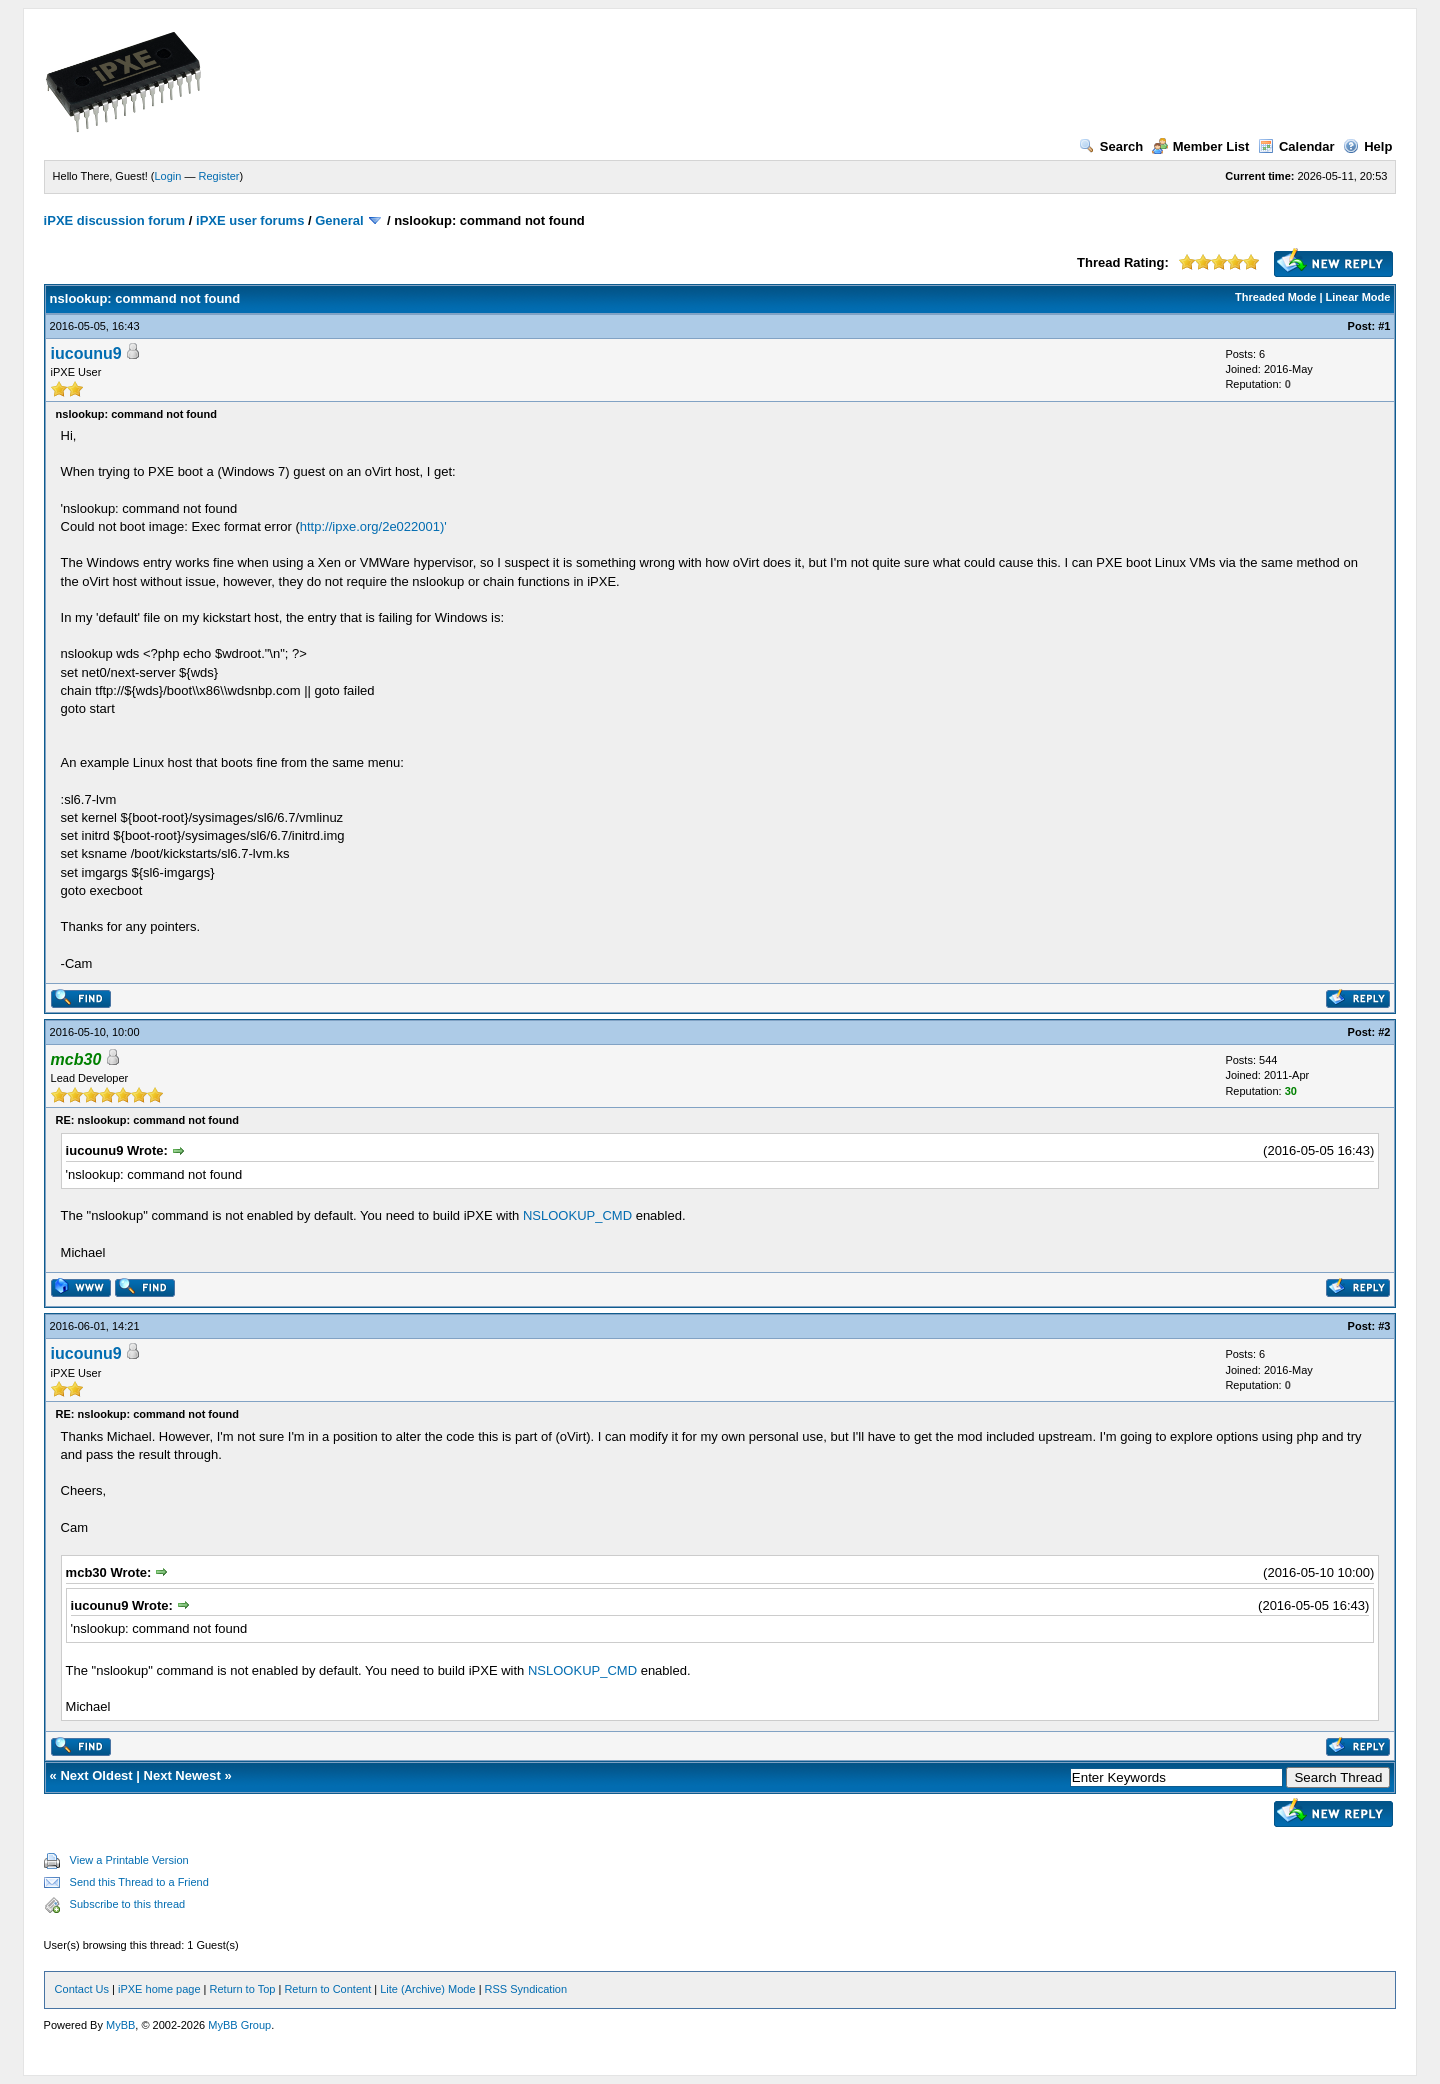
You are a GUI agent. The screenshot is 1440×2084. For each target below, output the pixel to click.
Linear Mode (1358, 297)
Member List (1201, 146)
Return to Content (327, 1989)
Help (1367, 146)
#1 (1384, 326)
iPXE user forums (250, 220)
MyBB (120, 2025)
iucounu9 (86, 353)
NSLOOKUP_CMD (577, 1215)
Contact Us (82, 1989)
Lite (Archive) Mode (427, 1989)
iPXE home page (159, 1989)
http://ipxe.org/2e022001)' (373, 526)
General (339, 220)
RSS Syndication (526, 1989)
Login (168, 176)
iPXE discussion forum (115, 220)
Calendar (1296, 146)
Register (219, 176)
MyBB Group (239, 2025)
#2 (1384, 1032)
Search (1111, 146)
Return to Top (243, 1989)
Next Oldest (96, 1775)
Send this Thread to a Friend (139, 1882)
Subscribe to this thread (128, 1904)
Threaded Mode (1275, 297)
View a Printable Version (129, 1860)
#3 (1384, 1326)
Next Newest (182, 1775)
